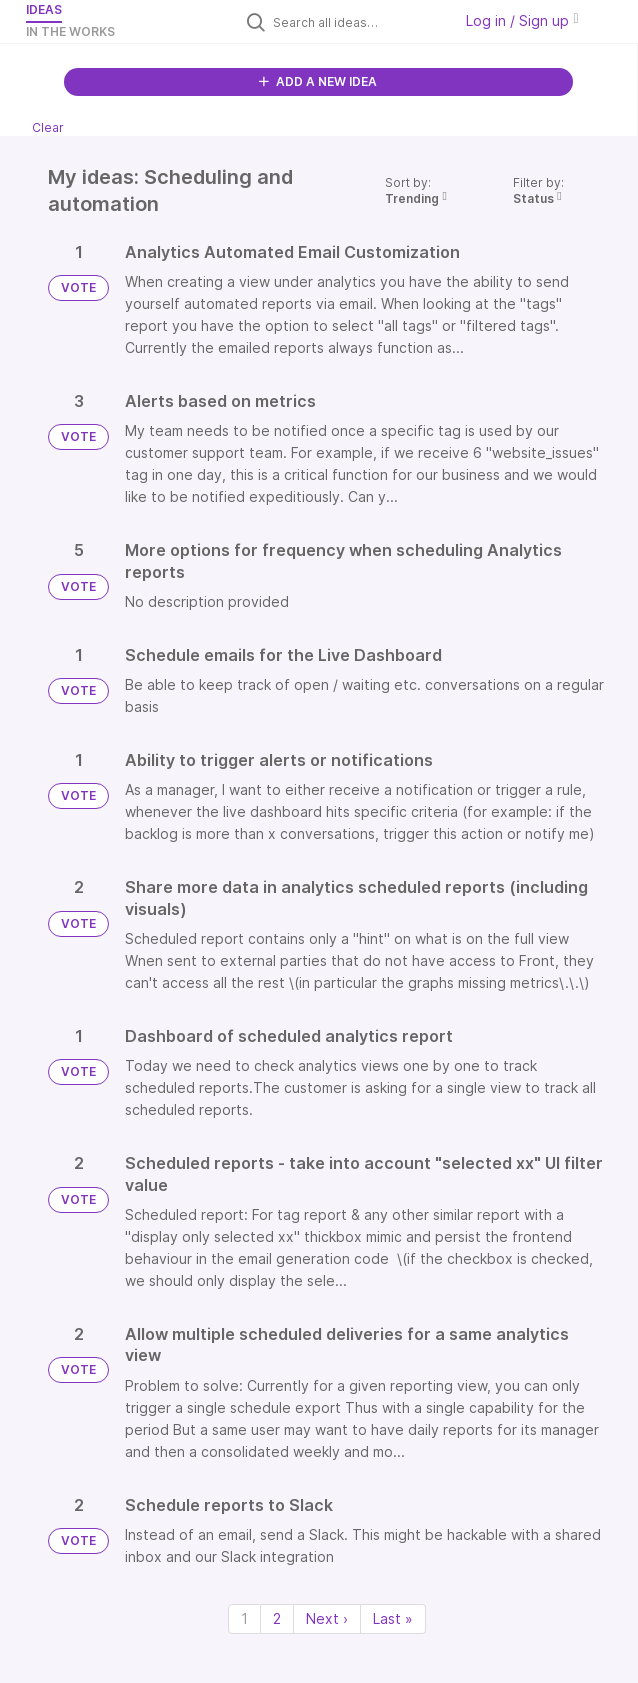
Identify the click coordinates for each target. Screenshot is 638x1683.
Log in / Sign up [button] (522, 20)
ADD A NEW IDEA (318, 81)
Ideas (44, 9)
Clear (48, 127)
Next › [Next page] (327, 1618)
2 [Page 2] (277, 1618)
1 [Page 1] (244, 1618)
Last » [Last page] (393, 1618)
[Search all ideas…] (358, 22)
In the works (70, 31)
